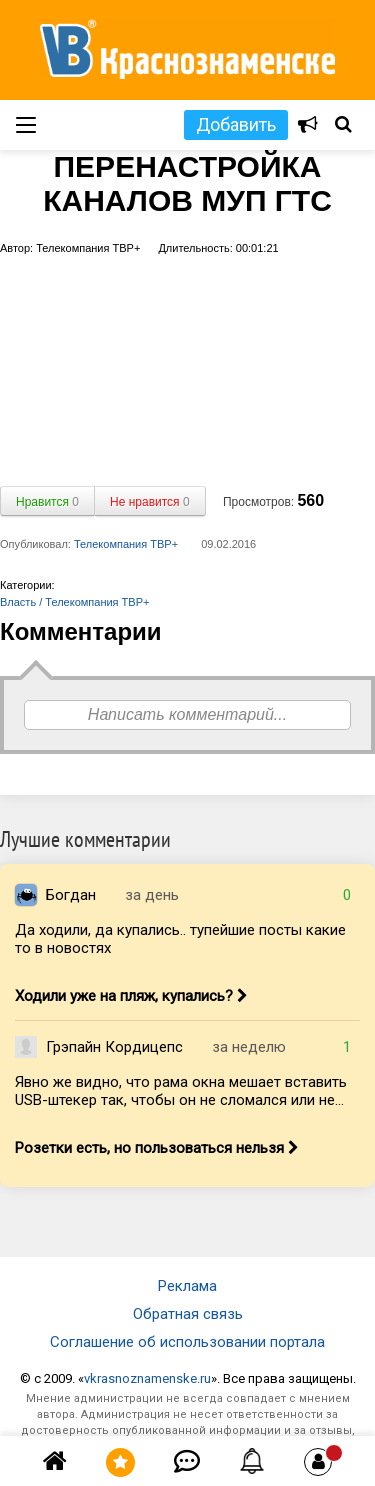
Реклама (187, 1286)
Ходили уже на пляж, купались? (131, 996)
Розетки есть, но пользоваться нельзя (157, 1148)
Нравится (47, 502)
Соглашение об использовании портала (187, 1342)
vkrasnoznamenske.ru (147, 1378)
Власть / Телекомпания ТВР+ (74, 602)
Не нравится (150, 502)
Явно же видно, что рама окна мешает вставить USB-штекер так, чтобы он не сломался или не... (181, 1091)
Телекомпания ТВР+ (126, 544)
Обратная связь (188, 1314)
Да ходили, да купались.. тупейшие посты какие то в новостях (180, 939)
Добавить (236, 124)
